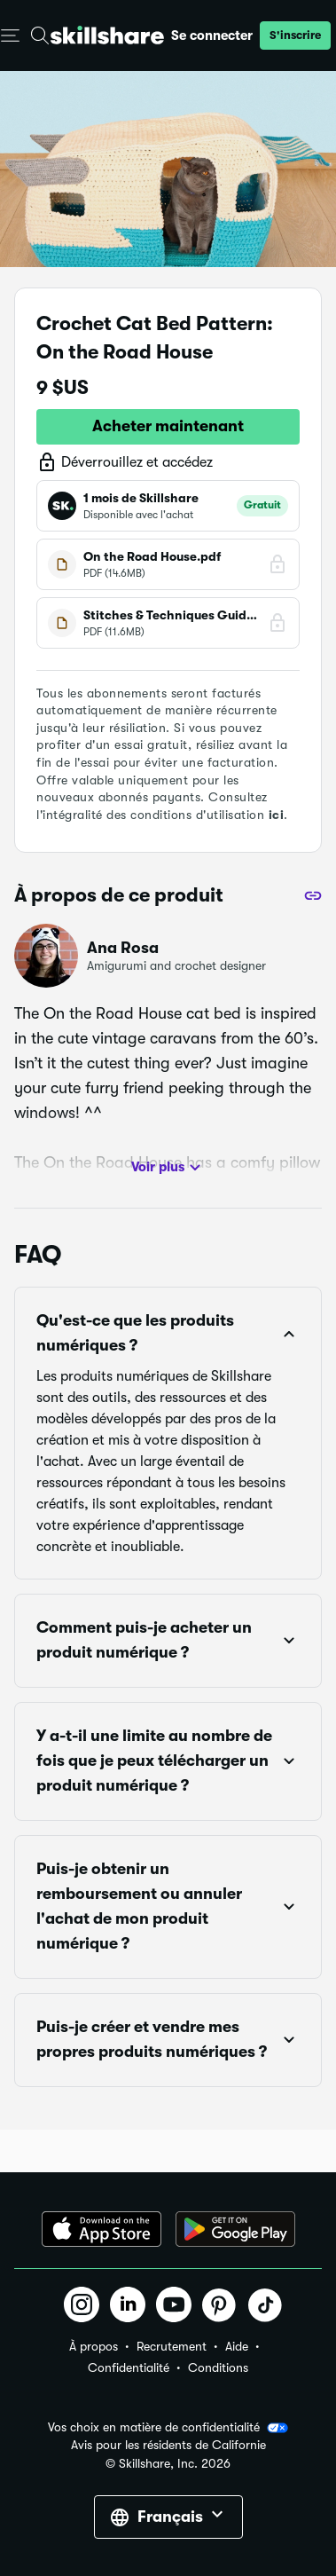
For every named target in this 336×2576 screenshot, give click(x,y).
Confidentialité (128, 2367)
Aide (236, 2346)
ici (277, 814)
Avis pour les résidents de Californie (168, 2445)
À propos (93, 2346)
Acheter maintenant (168, 426)
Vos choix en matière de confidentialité (168, 2427)
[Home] (107, 35)
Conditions (218, 2367)
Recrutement (172, 2346)
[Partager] (313, 895)
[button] (295, 35)
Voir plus (168, 1167)
